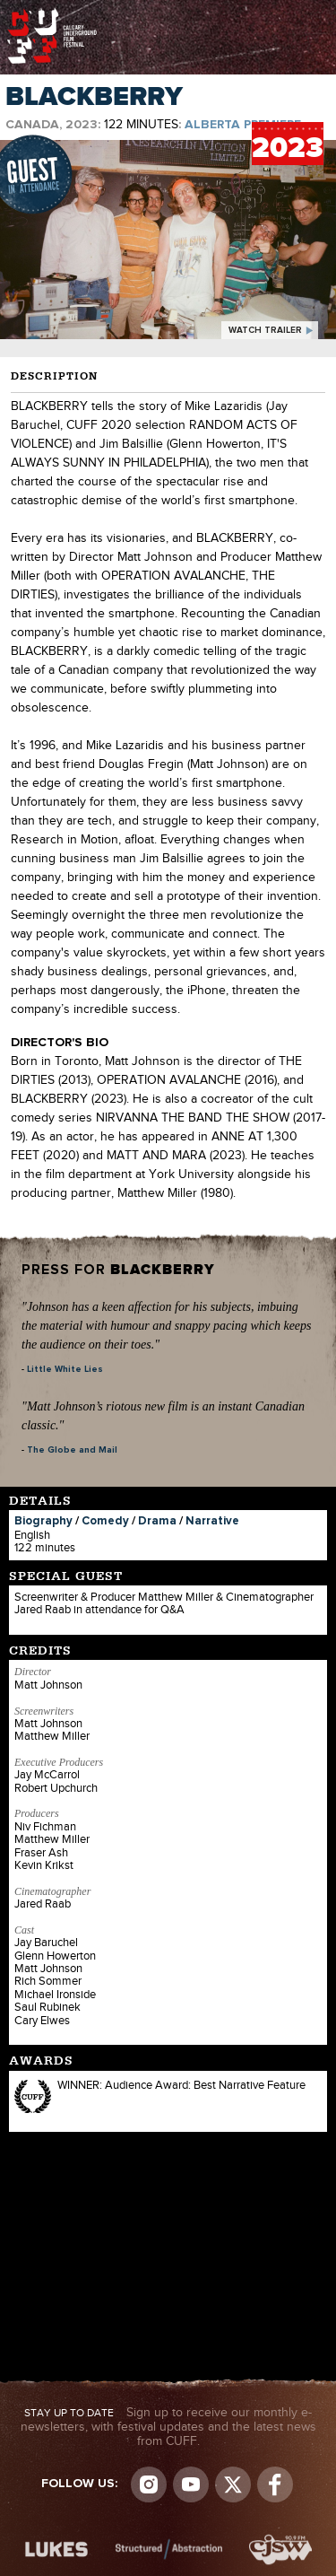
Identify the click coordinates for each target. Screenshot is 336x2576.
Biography (43, 1521)
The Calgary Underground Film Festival (52, 13)
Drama (157, 1521)
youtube (191, 2484)
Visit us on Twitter (233, 2484)
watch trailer (265, 330)
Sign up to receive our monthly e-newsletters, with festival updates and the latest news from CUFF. (168, 2427)
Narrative (212, 1521)
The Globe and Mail (72, 1449)
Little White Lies (65, 1369)
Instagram (149, 2484)
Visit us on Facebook (275, 2484)
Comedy (105, 1521)
